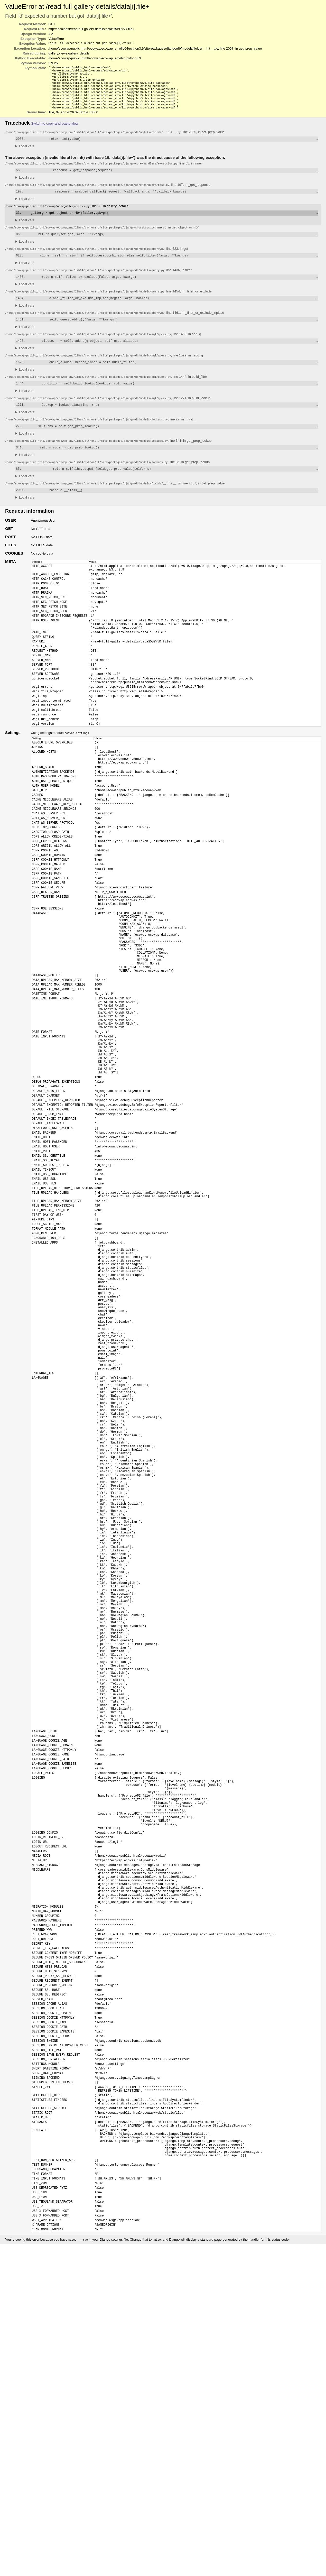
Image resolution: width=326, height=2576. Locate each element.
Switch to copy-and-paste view (54, 131)
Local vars (26, 154)
